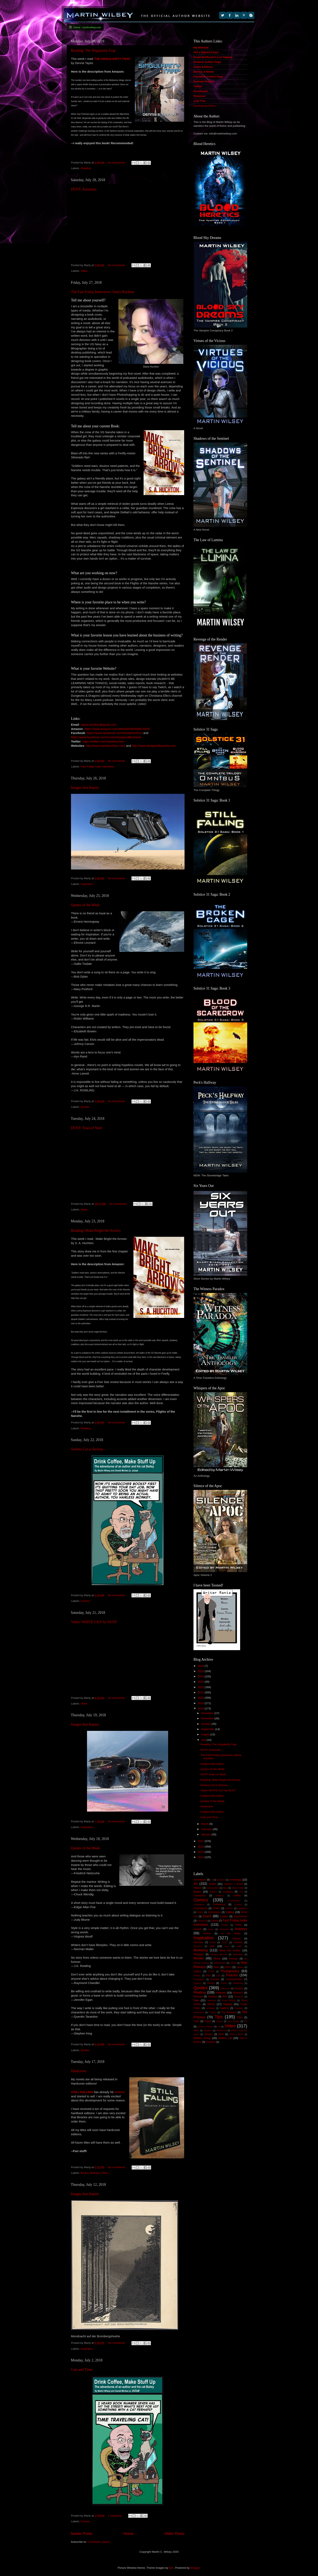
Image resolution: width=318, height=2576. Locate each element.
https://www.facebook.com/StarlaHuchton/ (115, 733)
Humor (207, 1933)
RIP (224, 1996)
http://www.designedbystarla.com (154, 745)
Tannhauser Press (204, 105)
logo (227, 1946)
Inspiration (87, 884)
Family (214, 1920)
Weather (208, 2030)
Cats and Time (81, 2370)
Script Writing (229, 2000)
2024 (201, 1676)
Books (84, 2172)
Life (212, 1946)
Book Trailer (238, 1888)
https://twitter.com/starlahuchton (103, 741)
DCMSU (229, 1908)
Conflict (238, 1904)
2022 (201, 1687)
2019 (201, 1703)
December (207, 1713)
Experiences (240, 1916)
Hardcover (78, 2071)
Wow (221, 2034)
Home (128, 2533)
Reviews (212, 1996)
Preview (215, 1979)
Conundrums (200, 1908)
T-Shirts (212, 2012)
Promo (211, 1983)
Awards (197, 1887)
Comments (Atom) (99, 2541)
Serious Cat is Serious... (88, 1449)
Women (208, 2034)
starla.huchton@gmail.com (98, 724)
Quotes (85, 1106)
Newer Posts (81, 2533)
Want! (196, 2030)
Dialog (200, 1912)
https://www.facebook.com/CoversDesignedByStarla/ (106, 737)
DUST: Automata (84, 189)
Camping (228, 1891)
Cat (241, 1891)
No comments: (117, 162)
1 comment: (115, 2515)
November (207, 1718)
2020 (201, 1697)
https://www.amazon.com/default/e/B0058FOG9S (117, 729)
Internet (236, 1938)
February (207, 1829)
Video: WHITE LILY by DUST (94, 1622)
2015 (201, 1851)
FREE (238, 1925)
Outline (197, 1971)
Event (207, 1916)
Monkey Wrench (218, 1954)
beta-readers (212, 1888)
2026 (201, 1665)
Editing (230, 1912)
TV (245, 2021)
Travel (207, 2021)
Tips (219, 2016)
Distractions (214, 1912)
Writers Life (225, 2038)
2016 (201, 1846)
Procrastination (234, 1979)
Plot (208, 1975)
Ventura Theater (205, 2026)
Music (216, 1958)
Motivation (238, 1954)
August (205, 1734)
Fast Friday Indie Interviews (97, 766)
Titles (104, 2172)
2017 (201, 1841)
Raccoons (225, 1988)
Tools (196, 2021)
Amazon (119, 2092)
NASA (233, 1963)
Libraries (197, 1946)
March (205, 1823)
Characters (199, 1895)
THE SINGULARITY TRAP (112, 58)
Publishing (238, 1983)
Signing (227, 2004)
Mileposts (198, 1954)
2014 (201, 1857)
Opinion (240, 1967)
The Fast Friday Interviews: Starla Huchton (102, 292)
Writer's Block (236, 2034)
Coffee (237, 1895)
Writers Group (202, 2038)
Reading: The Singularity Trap (93, 50)
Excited (224, 1916)
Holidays (241, 1929)
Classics (220, 1895)
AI (212, 1880)
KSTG (225, 1942)
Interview (198, 1942)
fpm (171, 2567)
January (206, 1834)
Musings (233, 1958)
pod (218, 1975)
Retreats (198, 1996)
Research (238, 1992)
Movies (198, 1958)
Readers (239, 1988)
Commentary (234, 1900)
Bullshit (213, 1891)
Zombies (210, 2042)
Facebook (202, 1920)
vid (218, 2026)
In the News (231, 1933)
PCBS (211, 1971)
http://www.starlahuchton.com (105, 745)
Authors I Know (233, 1884)
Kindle (213, 1942)
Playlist (196, 1975)
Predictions (198, 1979)
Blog (225, 1888)
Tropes (219, 2021)
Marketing (200, 1950)
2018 (201, 1708)
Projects (197, 1983)
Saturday (211, 2000)
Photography (230, 1971)
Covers (216, 1908)
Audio (212, 1883)
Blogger (195, 2567)
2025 (201, 1671)
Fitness (224, 1925)
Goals (211, 1929)
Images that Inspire (85, 788)
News (217, 1967)
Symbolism (198, 2012)
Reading (86, 168)
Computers (198, 1904)
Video (84, 270)
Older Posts (174, 2533)
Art (195, 1883)
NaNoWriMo (220, 1963)
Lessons (238, 1942)
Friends (197, 1929)
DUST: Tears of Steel (86, 1128)
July (204, 1739)
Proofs (224, 1983)
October (206, 1723)
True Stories (233, 2021)
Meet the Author (230, 1950)
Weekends (221, 2030)
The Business (228, 2012)
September (208, 1729)
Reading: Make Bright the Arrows (96, 1230)
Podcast (232, 1975)
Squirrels (239, 2008)
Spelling (224, 2008)
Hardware (224, 1929)
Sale (196, 2000)
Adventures (199, 1879)
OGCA (228, 1967)
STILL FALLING (82, 2092)
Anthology (235, 1879)
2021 (201, 1692)
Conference (219, 1904)
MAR (239, 1946)
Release (95, 2172)
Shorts (211, 2004)
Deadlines (242, 1908)
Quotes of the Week (85, 905)
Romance (239, 1996)
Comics (85, 1600)
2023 (201, 1681)
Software (210, 2008)
